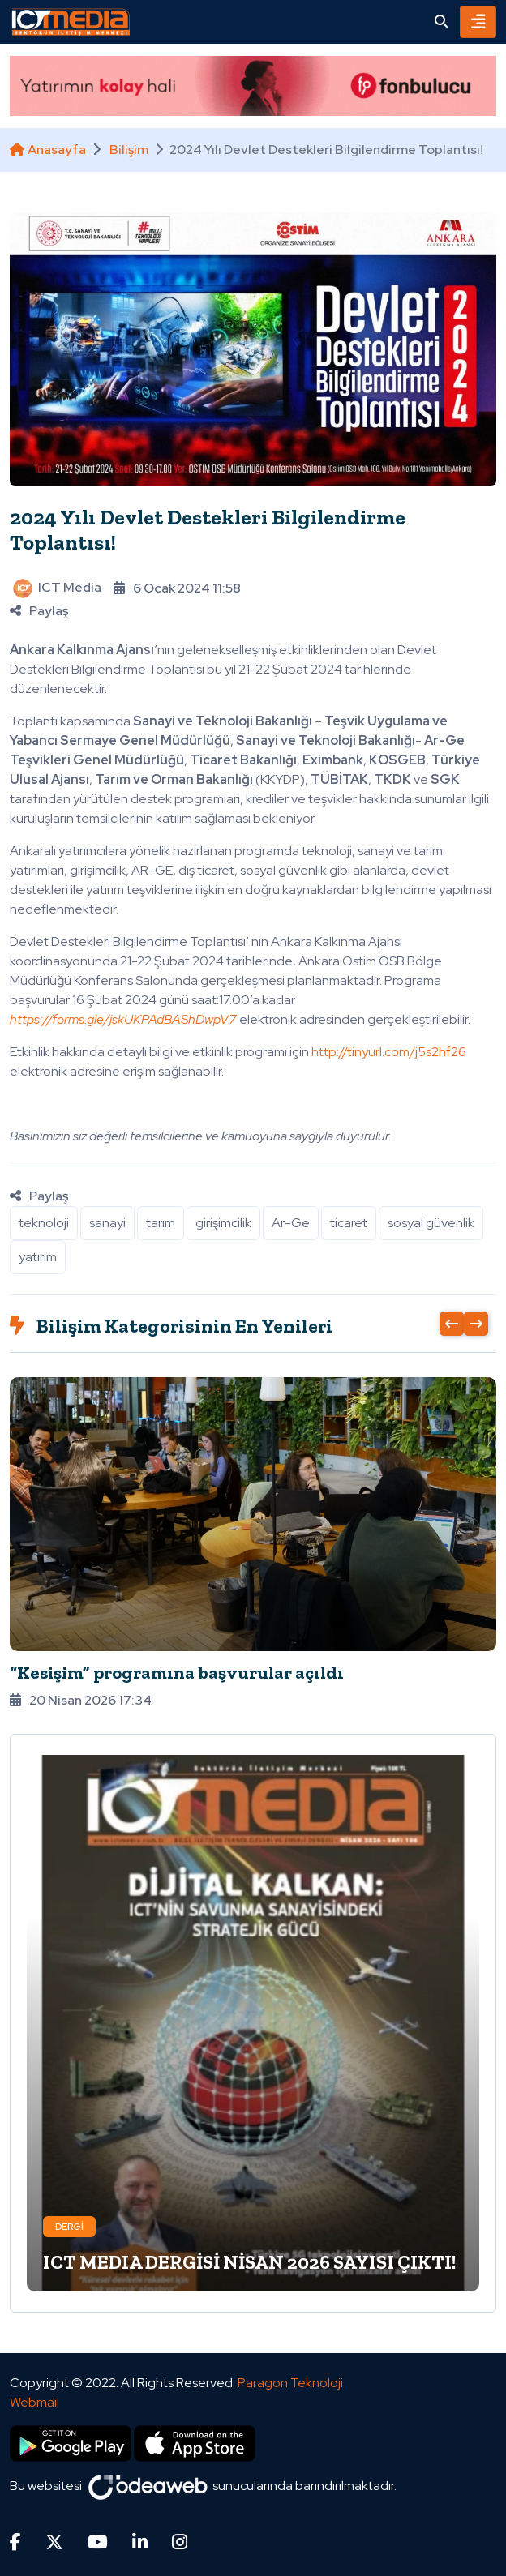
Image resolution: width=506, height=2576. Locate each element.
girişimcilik (223, 1222)
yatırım (38, 1256)
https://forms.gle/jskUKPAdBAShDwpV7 (123, 1019)
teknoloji (44, 1222)
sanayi (107, 1222)
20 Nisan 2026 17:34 (81, 1700)
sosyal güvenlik (431, 1222)
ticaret (348, 1222)
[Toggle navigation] (478, 22)
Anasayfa (48, 149)
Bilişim (128, 149)
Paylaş (39, 610)
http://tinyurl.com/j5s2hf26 (388, 1051)
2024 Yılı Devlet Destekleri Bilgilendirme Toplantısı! (207, 529)
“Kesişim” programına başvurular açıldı (177, 1673)
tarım (160, 1222)
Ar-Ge (291, 1222)
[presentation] (452, 1324)
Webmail (34, 2402)
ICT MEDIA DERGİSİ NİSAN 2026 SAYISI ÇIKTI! (249, 2262)
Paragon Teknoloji (290, 2382)
